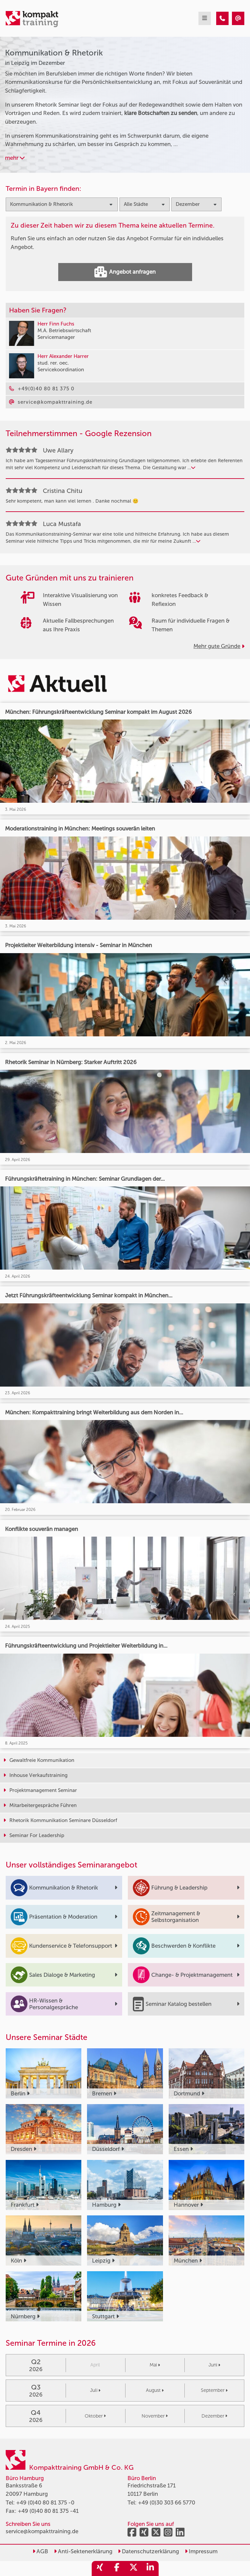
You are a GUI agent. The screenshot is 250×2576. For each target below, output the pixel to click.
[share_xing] (100, 2568)
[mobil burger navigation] (204, 18)
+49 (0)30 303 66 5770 (166, 2502)
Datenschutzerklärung (148, 2551)
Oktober (95, 2416)
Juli (95, 2390)
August (155, 2390)
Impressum (201, 2551)
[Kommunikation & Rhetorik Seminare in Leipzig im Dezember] (222, 18)
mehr (15, 157)
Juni (214, 2365)
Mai (155, 2365)
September (214, 2390)
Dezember (214, 2416)
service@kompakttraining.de (42, 2531)
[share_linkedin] (150, 2568)
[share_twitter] (133, 2568)
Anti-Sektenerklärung (83, 2551)
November (155, 2416)
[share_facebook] (116, 2568)
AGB (40, 2551)
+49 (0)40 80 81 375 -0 (45, 2502)
